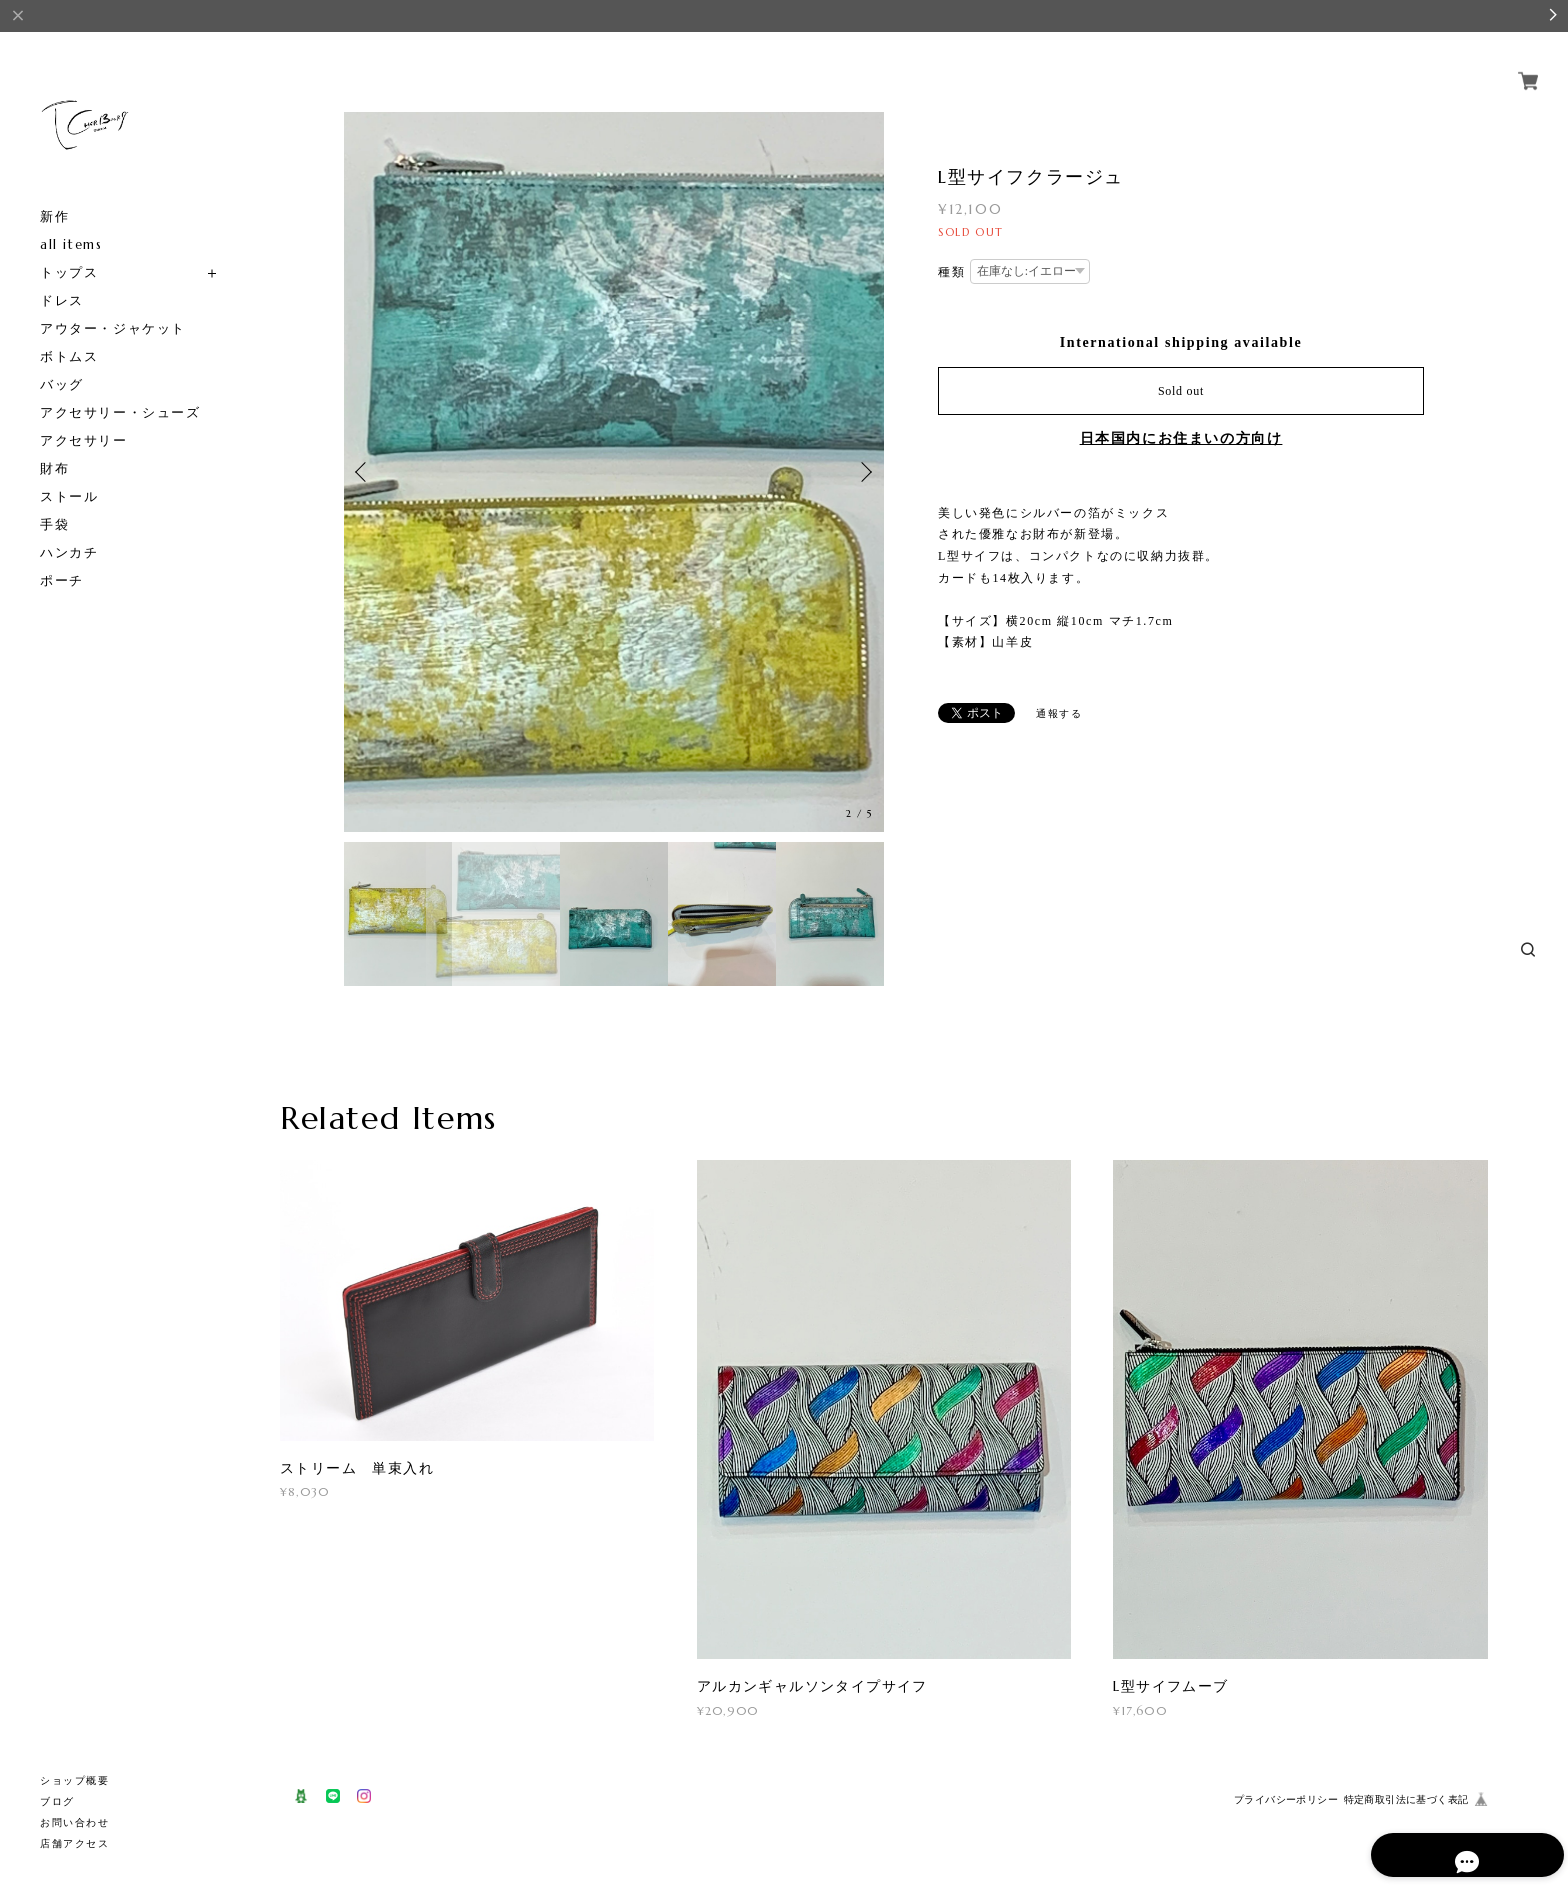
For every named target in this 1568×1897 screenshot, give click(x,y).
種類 (951, 272)
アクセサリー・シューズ (120, 412)
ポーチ (62, 580)
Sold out (1181, 391)
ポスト (964, 713)
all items (71, 244)
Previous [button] (364, 472)
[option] (614, 472)
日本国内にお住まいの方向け (1181, 438)
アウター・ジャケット (113, 328)
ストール (69, 496)
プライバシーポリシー (1286, 1799)
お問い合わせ (75, 1822)
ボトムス (69, 356)
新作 (54, 216)
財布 (54, 468)
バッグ (62, 384)
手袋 (54, 524)
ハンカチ (69, 552)
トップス (69, 272)
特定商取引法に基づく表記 (1406, 1799)
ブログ (57, 1801)
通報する (1035, 711)
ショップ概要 (75, 1780)
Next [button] (864, 472)
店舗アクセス (75, 1843)
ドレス (62, 300)
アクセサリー (84, 440)
